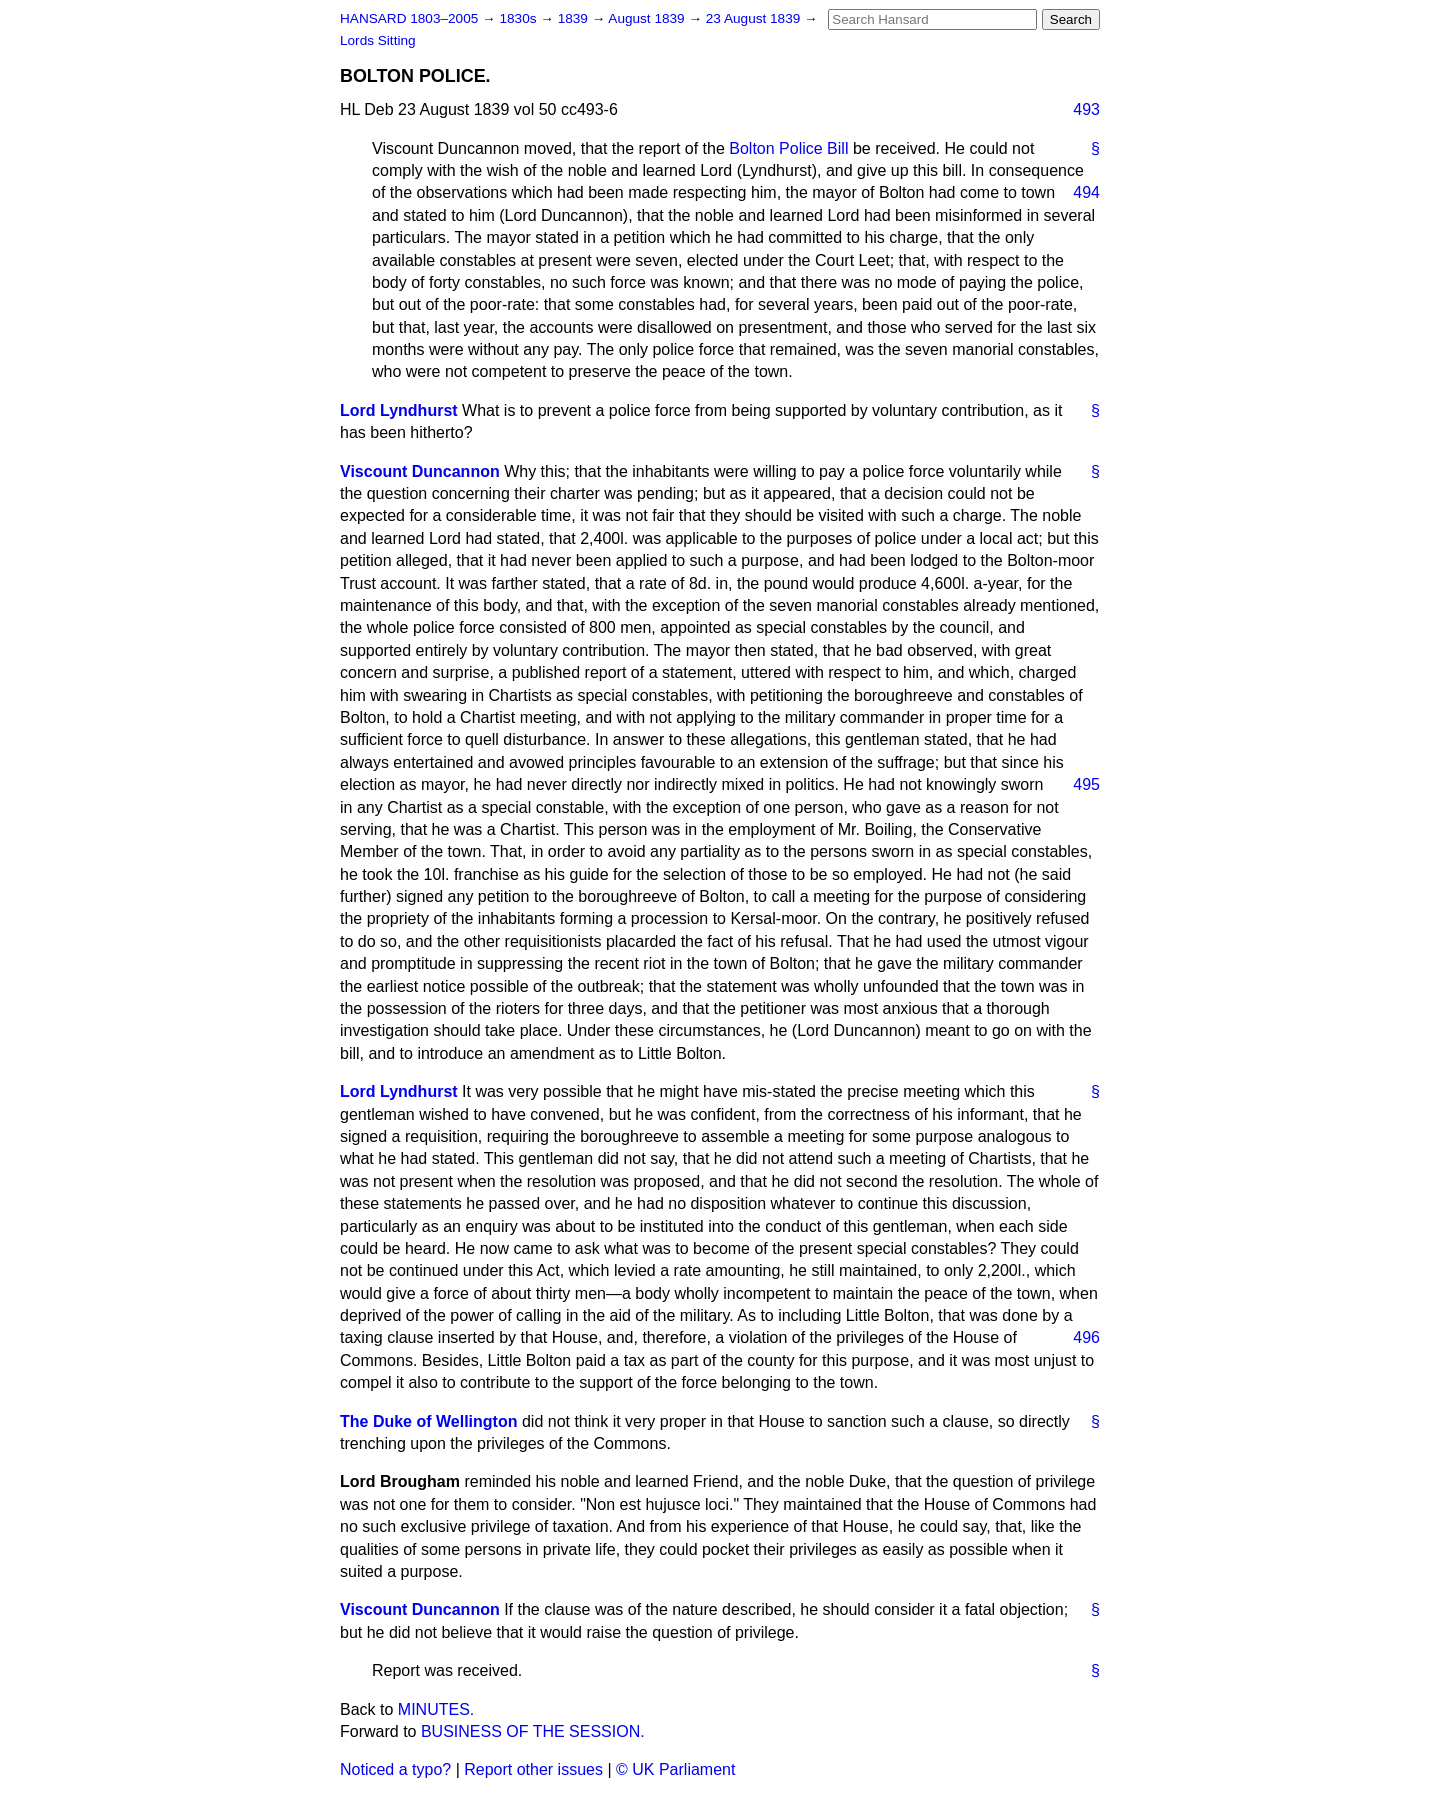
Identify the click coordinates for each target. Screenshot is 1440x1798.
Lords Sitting (378, 40)
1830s (519, 18)
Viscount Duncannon (420, 471)
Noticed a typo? (395, 1769)
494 (1086, 192)
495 (1086, 784)
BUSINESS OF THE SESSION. (533, 1731)
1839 (575, 18)
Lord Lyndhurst (399, 410)
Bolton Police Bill (788, 148)
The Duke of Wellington (428, 1421)
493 (1086, 109)
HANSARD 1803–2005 (409, 18)
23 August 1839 (755, 18)
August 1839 (648, 18)
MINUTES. (436, 1709)
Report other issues (533, 1769)
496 (1086, 1337)
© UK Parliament (675, 1769)
